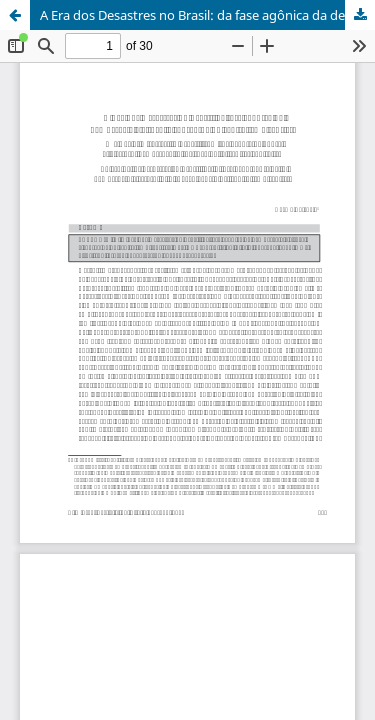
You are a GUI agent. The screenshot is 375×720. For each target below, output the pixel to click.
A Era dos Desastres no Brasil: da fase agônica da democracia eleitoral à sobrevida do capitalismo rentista (207, 15)
